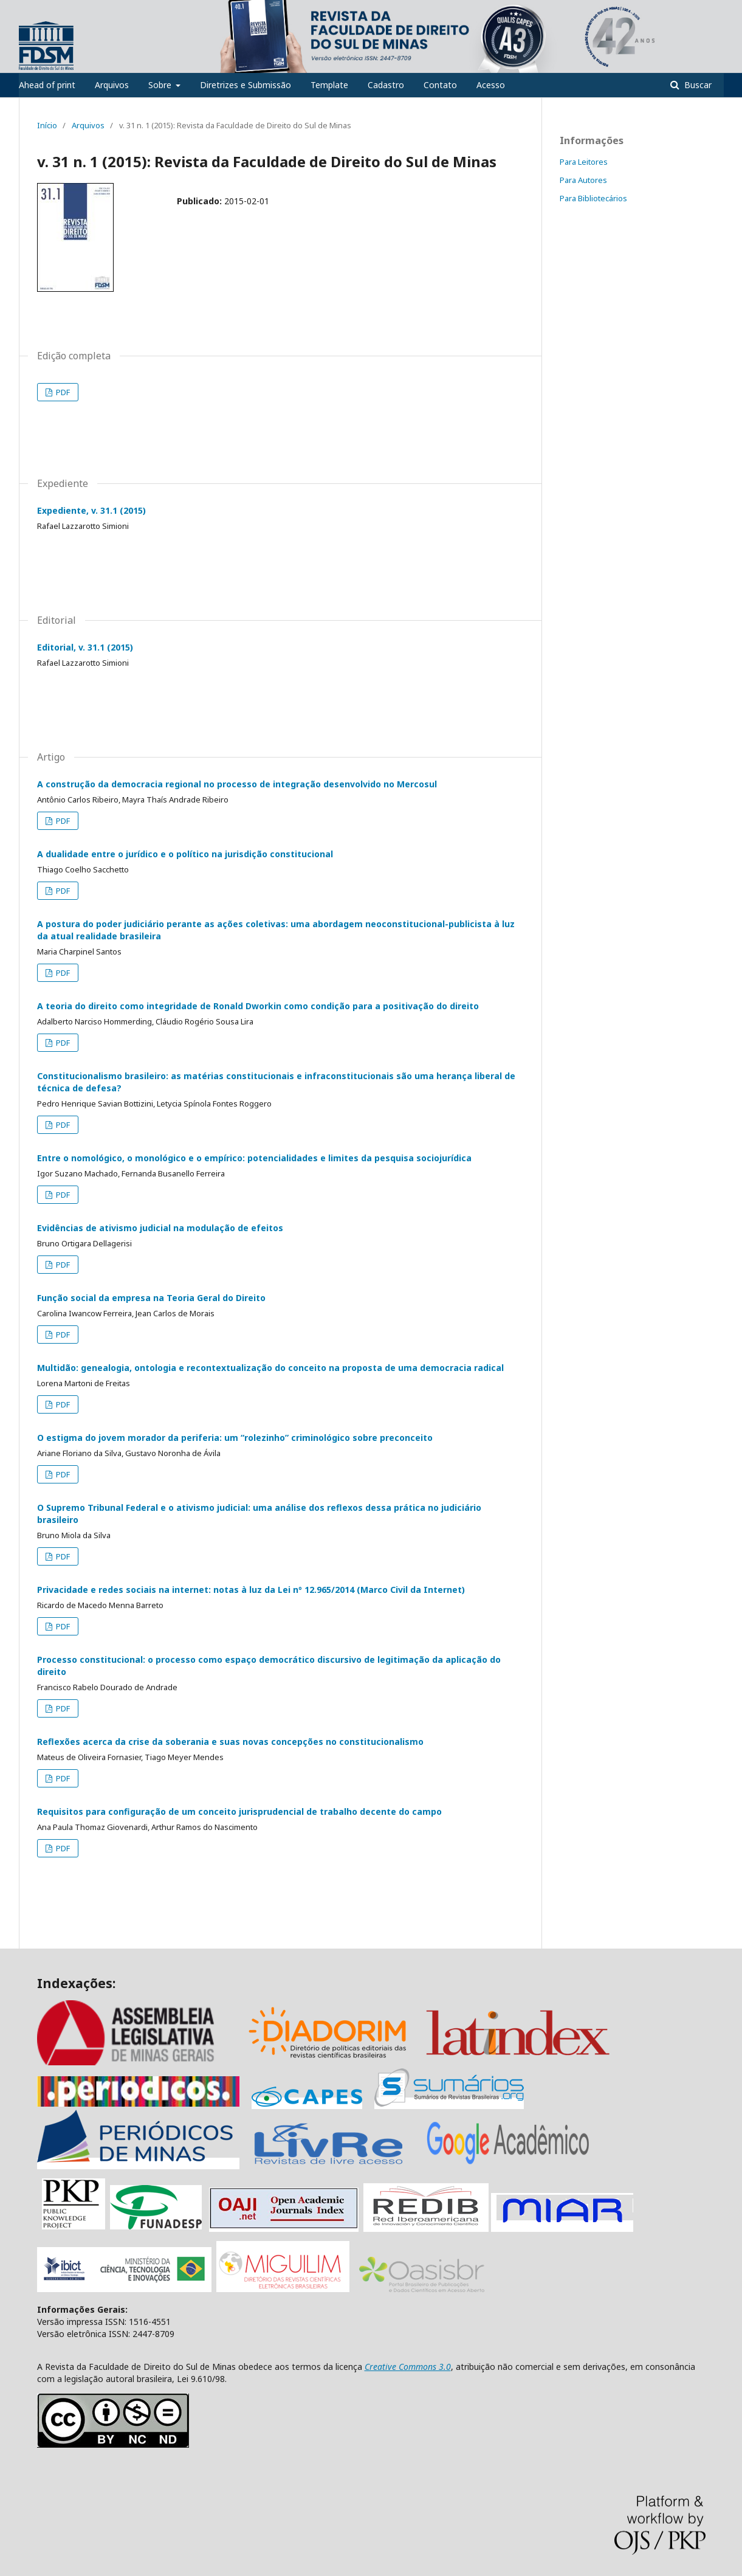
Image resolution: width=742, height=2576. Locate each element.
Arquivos (112, 85)
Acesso (490, 85)
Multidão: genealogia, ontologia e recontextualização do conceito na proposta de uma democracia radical (270, 1367)
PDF (62, 392)
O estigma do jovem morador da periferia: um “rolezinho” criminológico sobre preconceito (235, 1437)
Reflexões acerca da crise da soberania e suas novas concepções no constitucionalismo (230, 1741)
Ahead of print (47, 85)
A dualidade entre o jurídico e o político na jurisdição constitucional (185, 854)
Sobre (161, 85)
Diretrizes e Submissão (245, 85)
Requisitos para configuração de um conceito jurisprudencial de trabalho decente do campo (239, 1811)
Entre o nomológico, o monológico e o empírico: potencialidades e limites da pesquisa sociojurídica (254, 1158)
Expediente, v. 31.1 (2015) (91, 510)
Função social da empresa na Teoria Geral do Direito (151, 1298)
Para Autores (583, 179)
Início (47, 125)
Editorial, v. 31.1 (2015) (85, 647)
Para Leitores (584, 161)
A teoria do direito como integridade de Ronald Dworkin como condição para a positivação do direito (258, 1006)
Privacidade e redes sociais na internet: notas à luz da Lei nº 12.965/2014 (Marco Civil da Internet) (251, 1589)
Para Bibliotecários (593, 198)
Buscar (697, 85)
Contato (440, 85)
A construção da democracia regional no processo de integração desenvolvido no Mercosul (237, 784)
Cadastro (386, 85)
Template (329, 85)
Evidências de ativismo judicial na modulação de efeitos (160, 1228)
